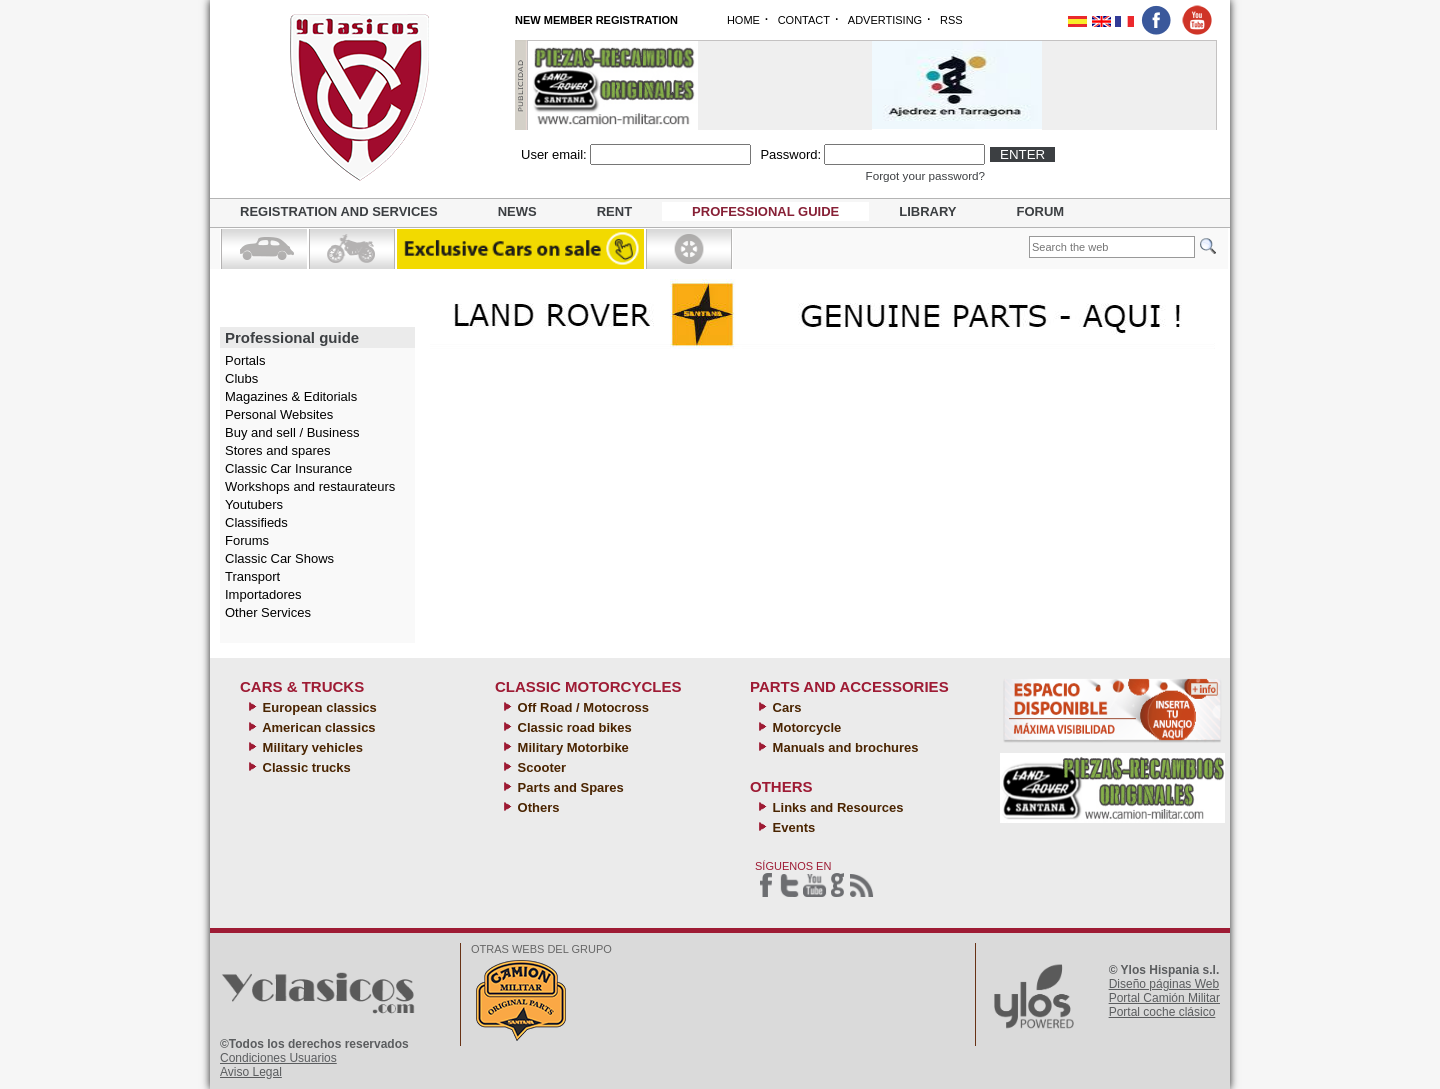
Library (927, 211)
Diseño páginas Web (1164, 984)
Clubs (241, 378)
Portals (245, 360)
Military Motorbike (571, 747)
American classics (317, 727)
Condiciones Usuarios (278, 1058)
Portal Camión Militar (1164, 998)
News (517, 211)
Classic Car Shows (279, 558)
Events (792, 827)
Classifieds (256, 522)
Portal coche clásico (1162, 1012)
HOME (743, 20)
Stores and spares (278, 450)
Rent (614, 211)
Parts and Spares (569, 787)
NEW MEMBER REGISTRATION (596, 20)
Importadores (263, 594)
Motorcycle (805, 727)
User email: (554, 154)
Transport (252, 576)
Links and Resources (836, 807)
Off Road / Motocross (581, 707)
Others (537, 807)
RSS (951, 20)
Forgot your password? (926, 175)
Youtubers (254, 504)
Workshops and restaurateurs (310, 486)
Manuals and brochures (844, 747)
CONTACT (804, 20)
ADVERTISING (885, 20)
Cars (785, 707)
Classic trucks (305, 767)
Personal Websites (279, 414)
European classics (318, 707)
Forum (1041, 211)
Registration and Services (339, 211)
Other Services (268, 612)
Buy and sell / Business (292, 432)
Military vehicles (311, 747)
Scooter (540, 767)
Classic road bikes (573, 727)
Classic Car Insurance (288, 468)
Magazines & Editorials (291, 396)
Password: (790, 154)
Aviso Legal (251, 1072)
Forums (247, 540)
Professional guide (765, 211)
